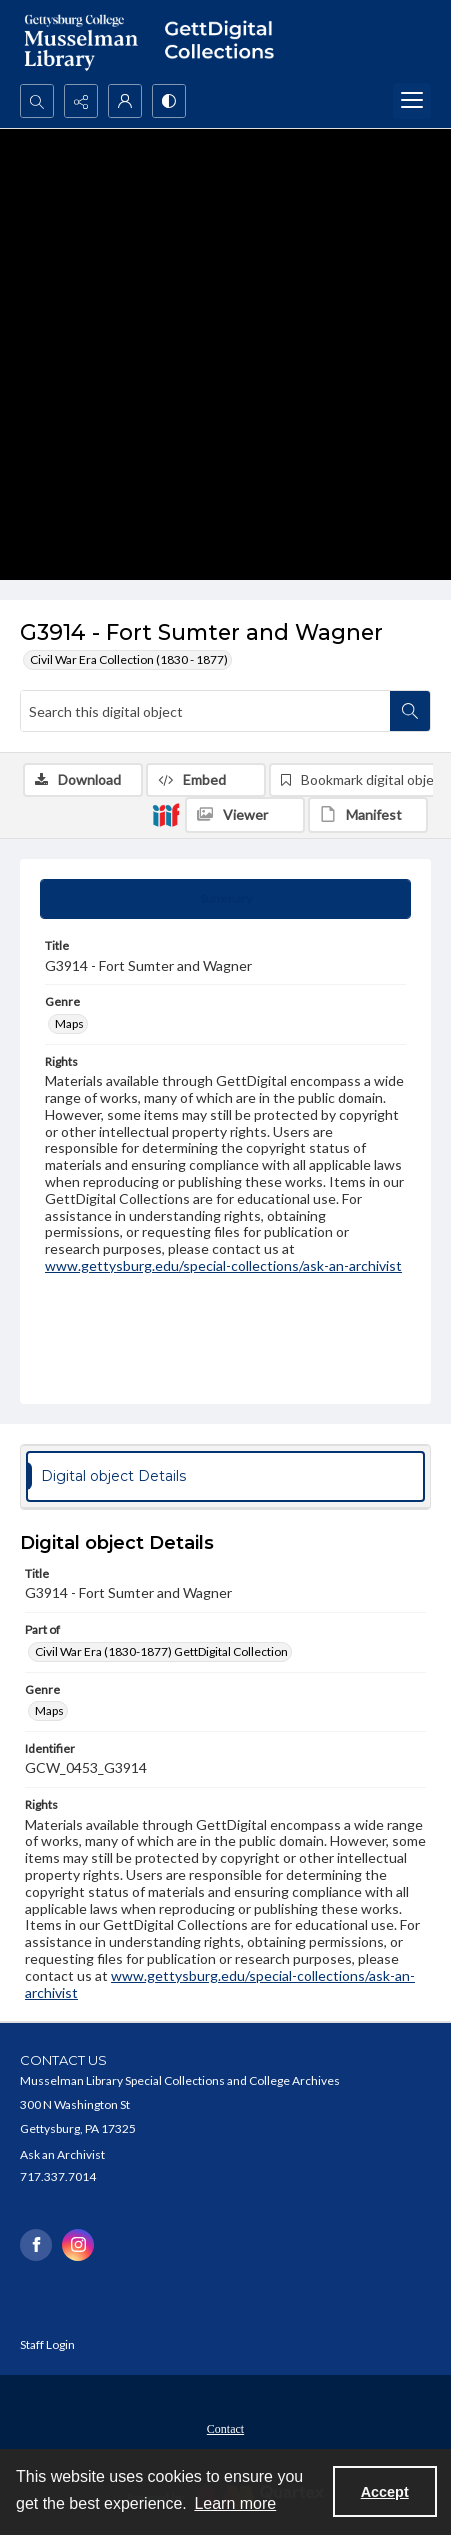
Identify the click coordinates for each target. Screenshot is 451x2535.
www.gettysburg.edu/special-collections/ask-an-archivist (223, 1265)
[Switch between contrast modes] (169, 101)
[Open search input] (37, 101)
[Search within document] (410, 711)
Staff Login (47, 2344)
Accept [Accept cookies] (385, 2492)
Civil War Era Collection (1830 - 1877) (129, 659)
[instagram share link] (78, 2245)
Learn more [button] (235, 2503)
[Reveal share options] (81, 101)
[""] (225, 42)
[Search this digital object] (205, 711)
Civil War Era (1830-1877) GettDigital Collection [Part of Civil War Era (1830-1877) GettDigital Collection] (161, 1651)
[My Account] (125, 101)
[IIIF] (166, 814)
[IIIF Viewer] (245, 815)
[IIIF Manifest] (368, 815)
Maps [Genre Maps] (69, 1023)
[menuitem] (225, 2427)
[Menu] (412, 101)
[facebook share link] (36, 2245)
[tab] (225, 899)
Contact (225, 2429)
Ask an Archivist (62, 2154)
